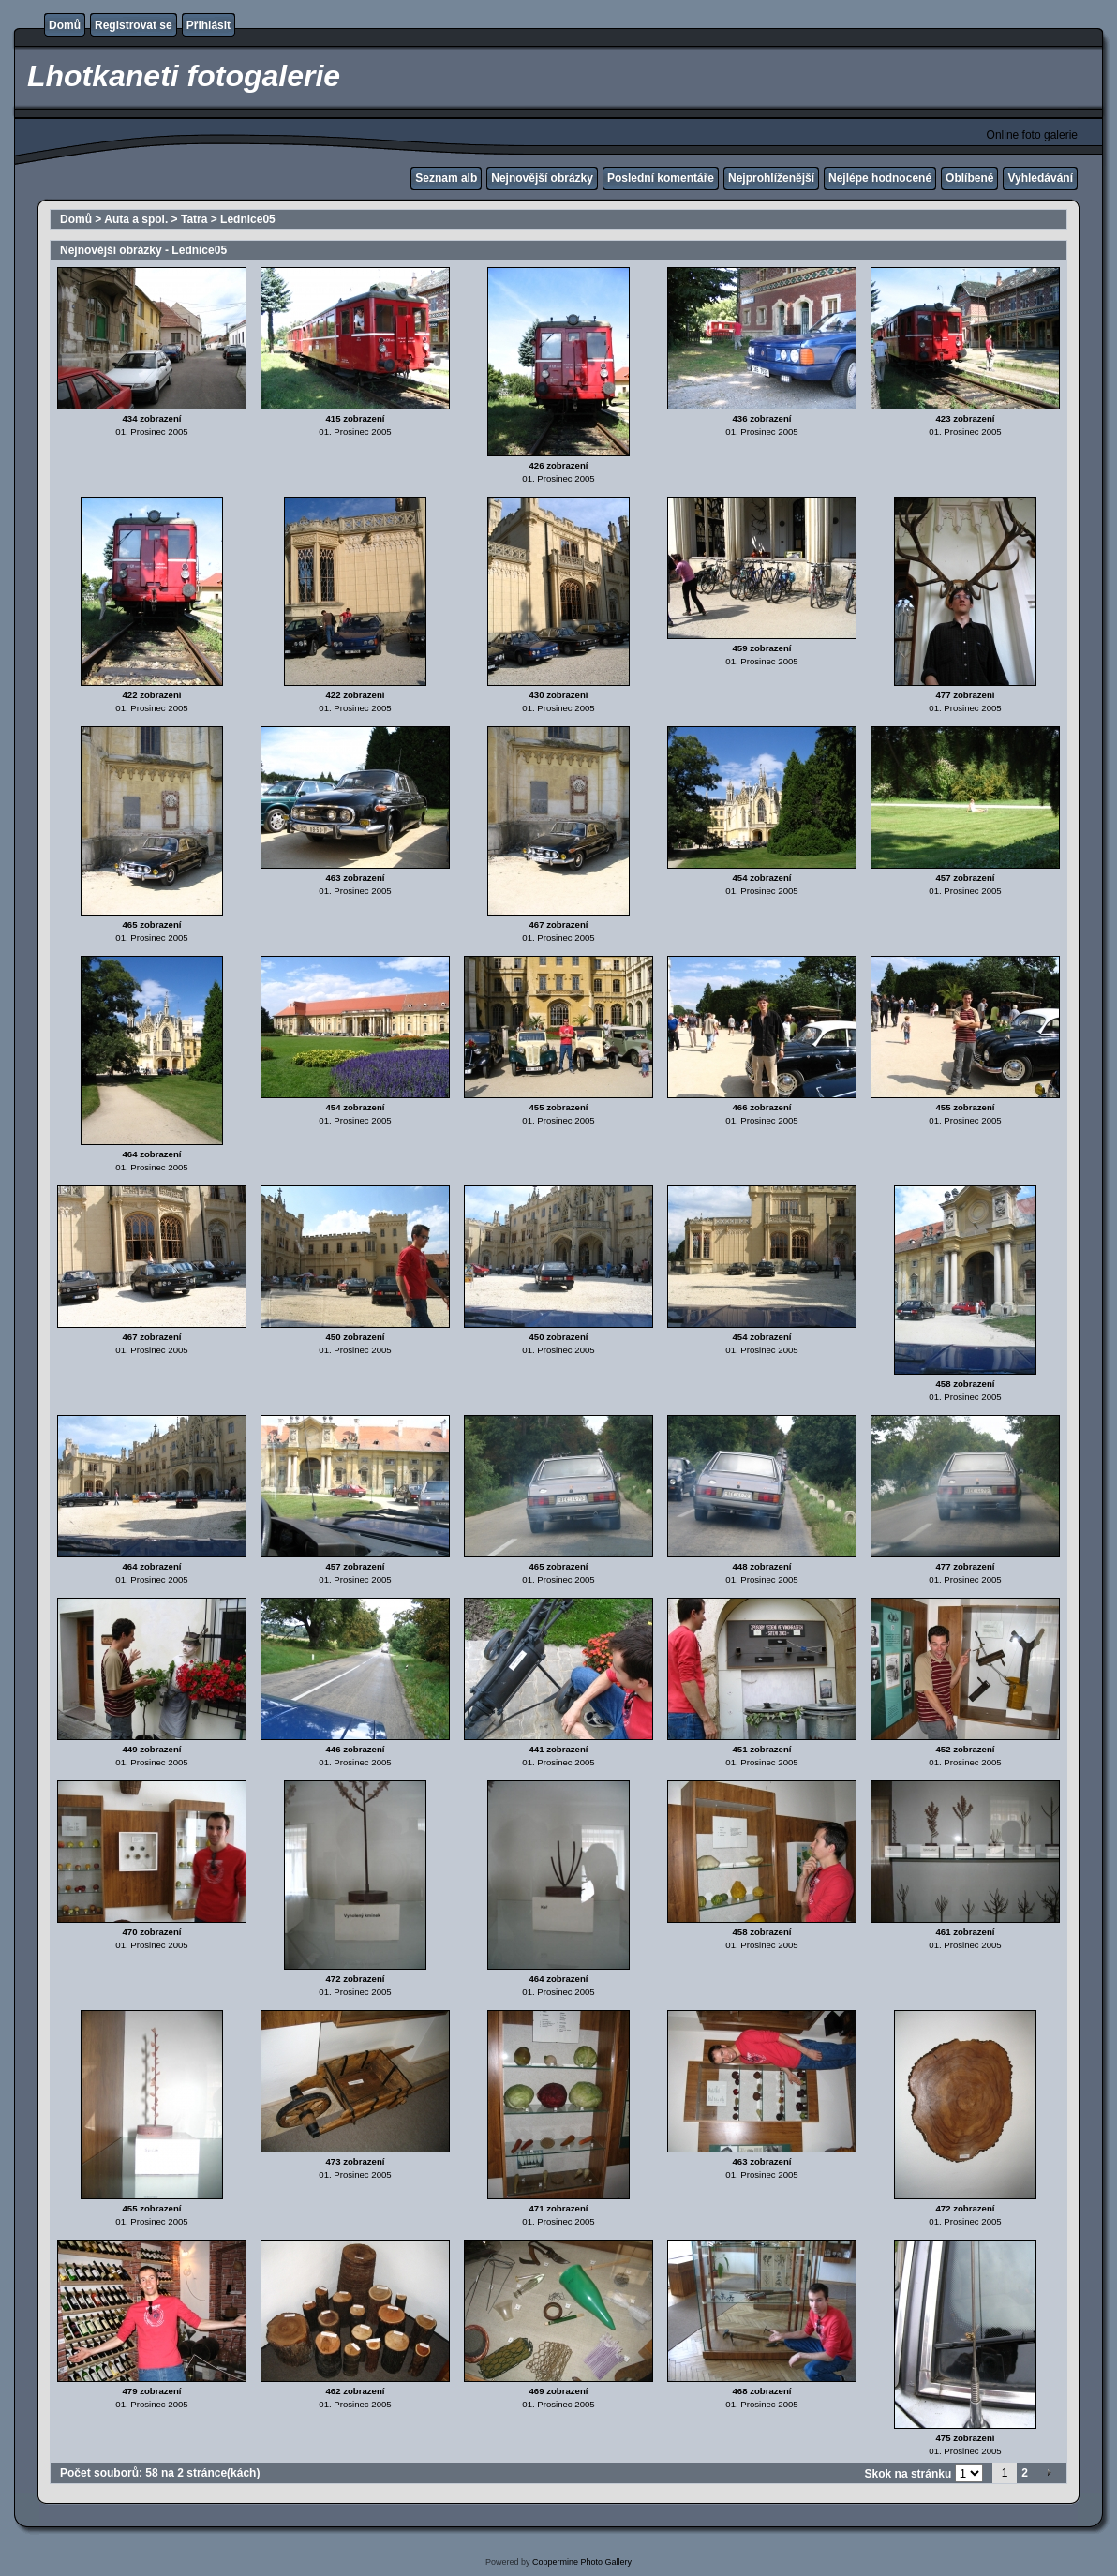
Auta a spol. (136, 219)
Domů (65, 25)
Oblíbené (969, 178)
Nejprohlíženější (771, 178)
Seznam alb (446, 178)
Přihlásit (208, 25)
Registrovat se (133, 25)
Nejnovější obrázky (542, 178)
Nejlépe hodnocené (879, 178)
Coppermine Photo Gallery (582, 2562)
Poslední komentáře (660, 178)
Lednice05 (248, 219)
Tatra (194, 219)
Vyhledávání (1040, 178)
